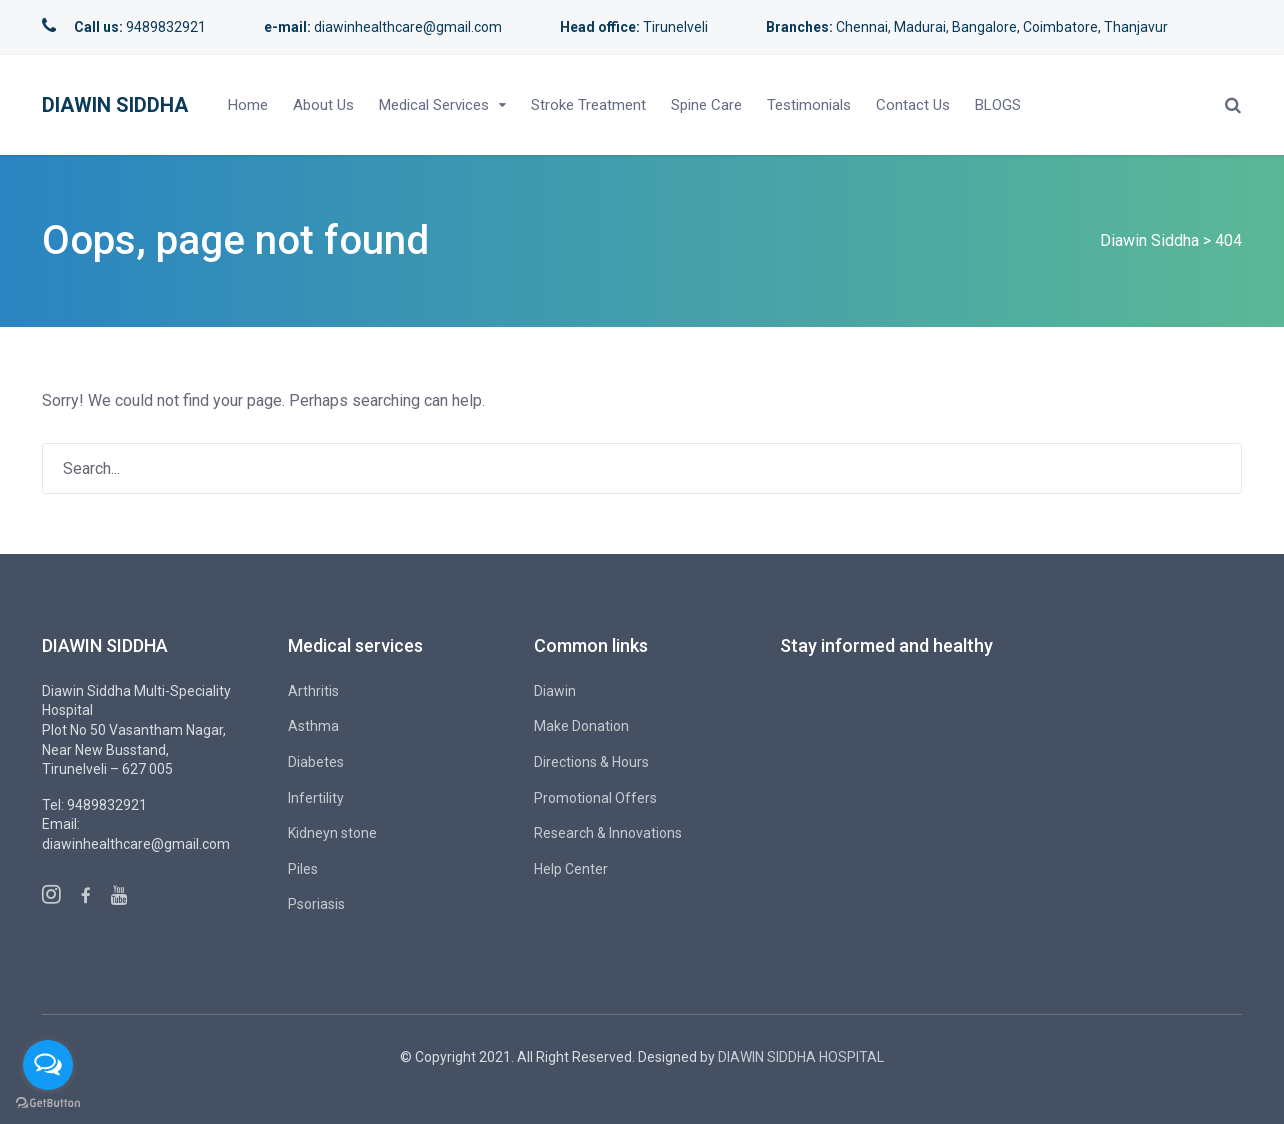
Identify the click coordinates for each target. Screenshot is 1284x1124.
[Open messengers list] (48, 1065)
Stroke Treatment (588, 105)
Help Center (571, 869)
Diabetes (316, 762)
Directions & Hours (591, 762)
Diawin (555, 691)
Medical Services (434, 105)
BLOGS (998, 105)
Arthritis (313, 691)
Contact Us (913, 105)
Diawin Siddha (115, 105)
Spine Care (706, 105)
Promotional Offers (595, 798)
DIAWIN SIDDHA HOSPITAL (801, 1057)
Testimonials (809, 105)
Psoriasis (316, 904)
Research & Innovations (608, 833)
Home (248, 105)
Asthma (313, 726)
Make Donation (581, 726)
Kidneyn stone (332, 833)
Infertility (316, 798)
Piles (303, 869)
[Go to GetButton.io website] (48, 1103)
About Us (323, 105)
